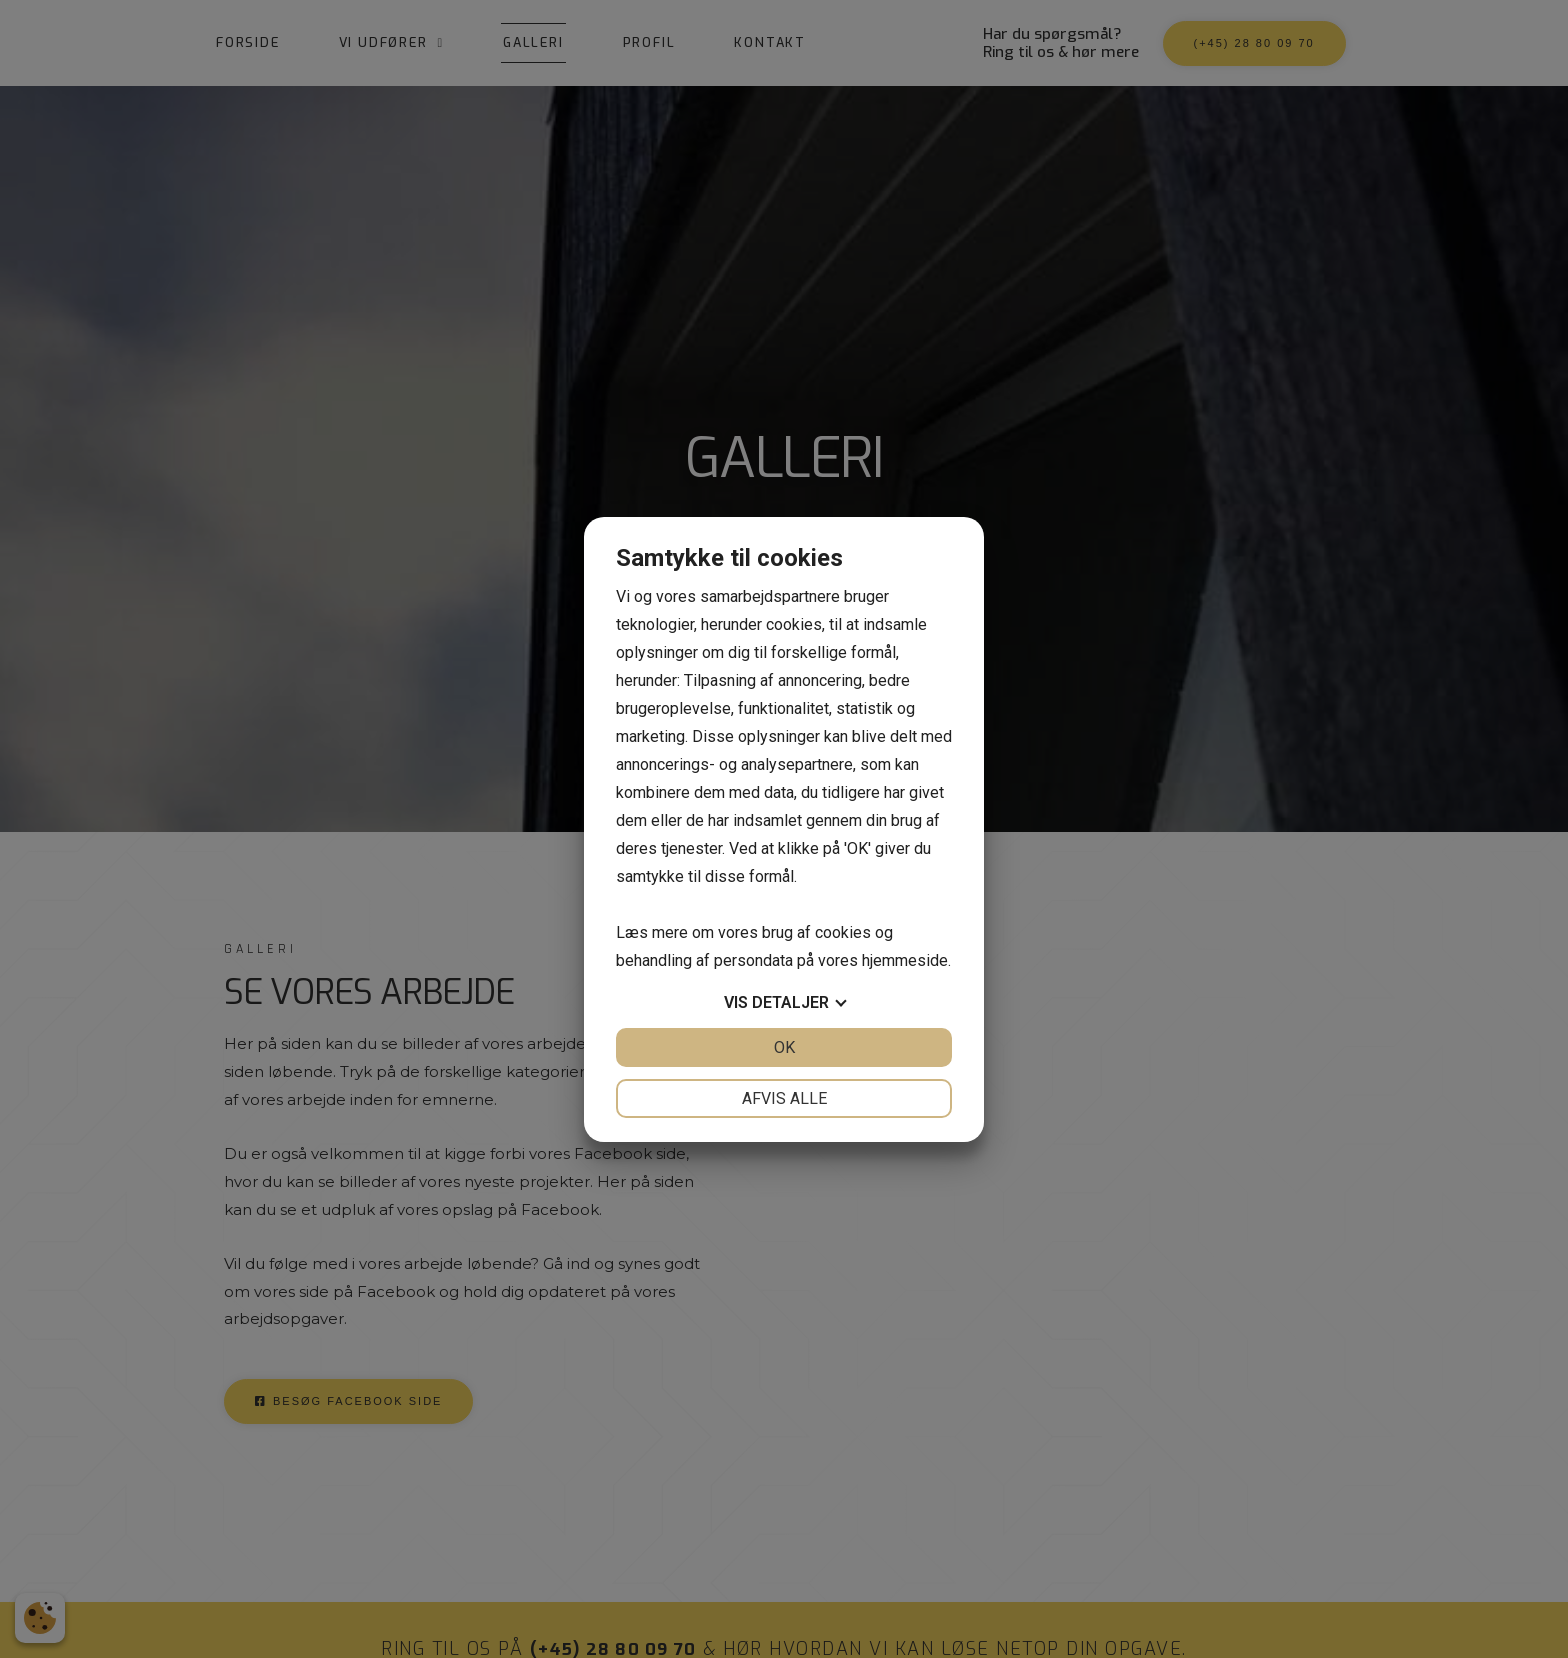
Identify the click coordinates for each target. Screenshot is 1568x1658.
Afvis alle (784, 1098)
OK (784, 1047)
